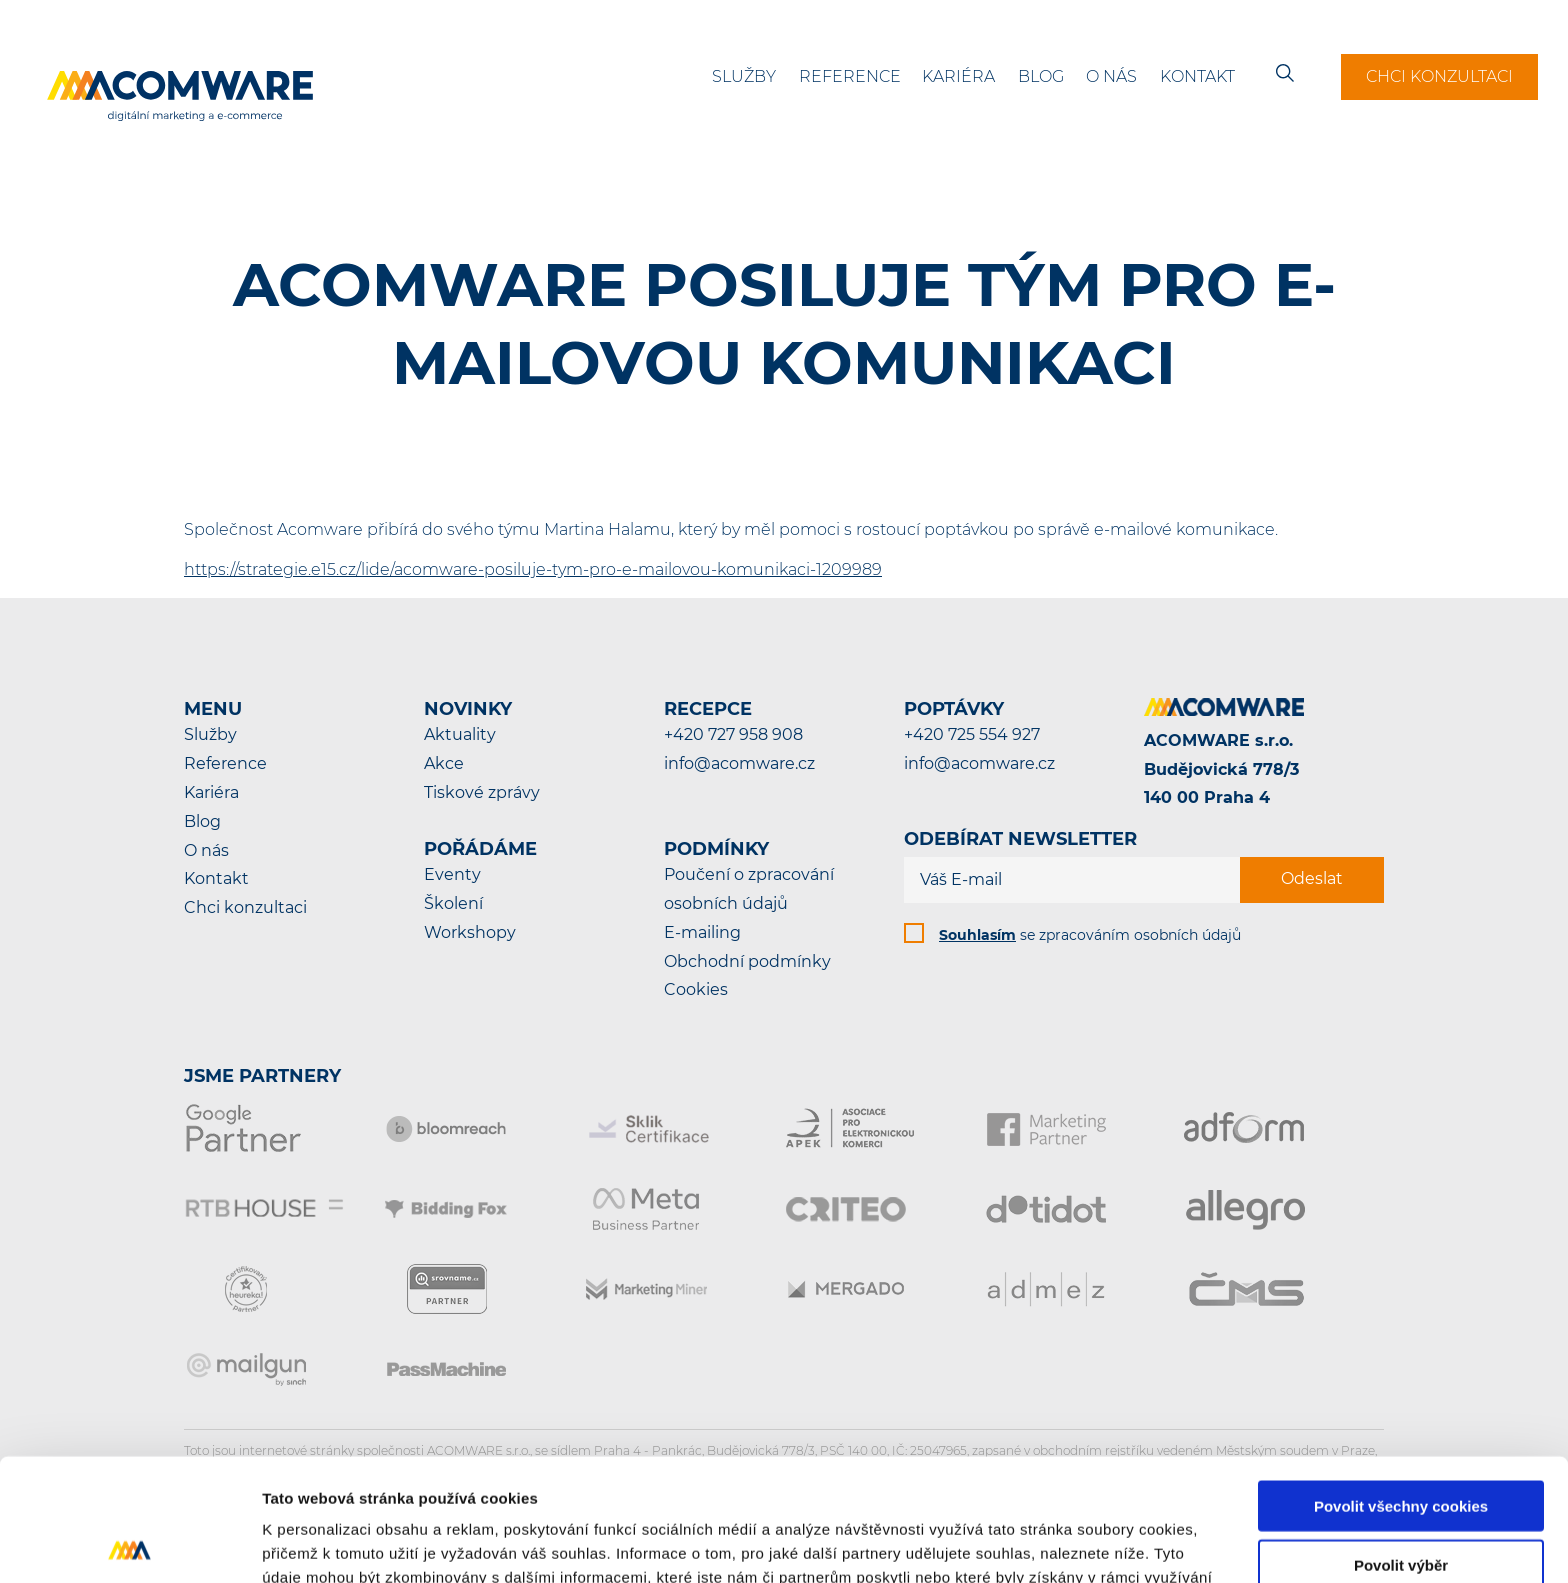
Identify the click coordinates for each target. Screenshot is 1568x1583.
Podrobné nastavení (1073, 1543)
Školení (453, 903)
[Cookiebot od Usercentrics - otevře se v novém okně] (129, 1544)
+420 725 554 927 (972, 734)
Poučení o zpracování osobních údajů (749, 889)
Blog (1041, 76)
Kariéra (958, 76)
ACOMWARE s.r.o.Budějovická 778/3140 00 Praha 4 (1221, 769)
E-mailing (702, 932)
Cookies (696, 989)
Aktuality (460, 734)
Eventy (452, 874)
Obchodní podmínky (747, 961)
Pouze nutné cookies (1400, 1501)
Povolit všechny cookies (1401, 1383)
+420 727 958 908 (733, 734)
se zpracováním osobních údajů (1090, 935)
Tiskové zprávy (482, 792)
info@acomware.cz (739, 763)
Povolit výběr (1401, 1442)
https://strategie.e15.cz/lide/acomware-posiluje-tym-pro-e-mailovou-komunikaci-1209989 (533, 569)
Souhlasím (977, 935)
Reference (850, 76)
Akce (444, 763)
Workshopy (470, 932)
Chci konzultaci (1439, 76)
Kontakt (1197, 76)
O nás (1111, 76)
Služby (744, 76)
